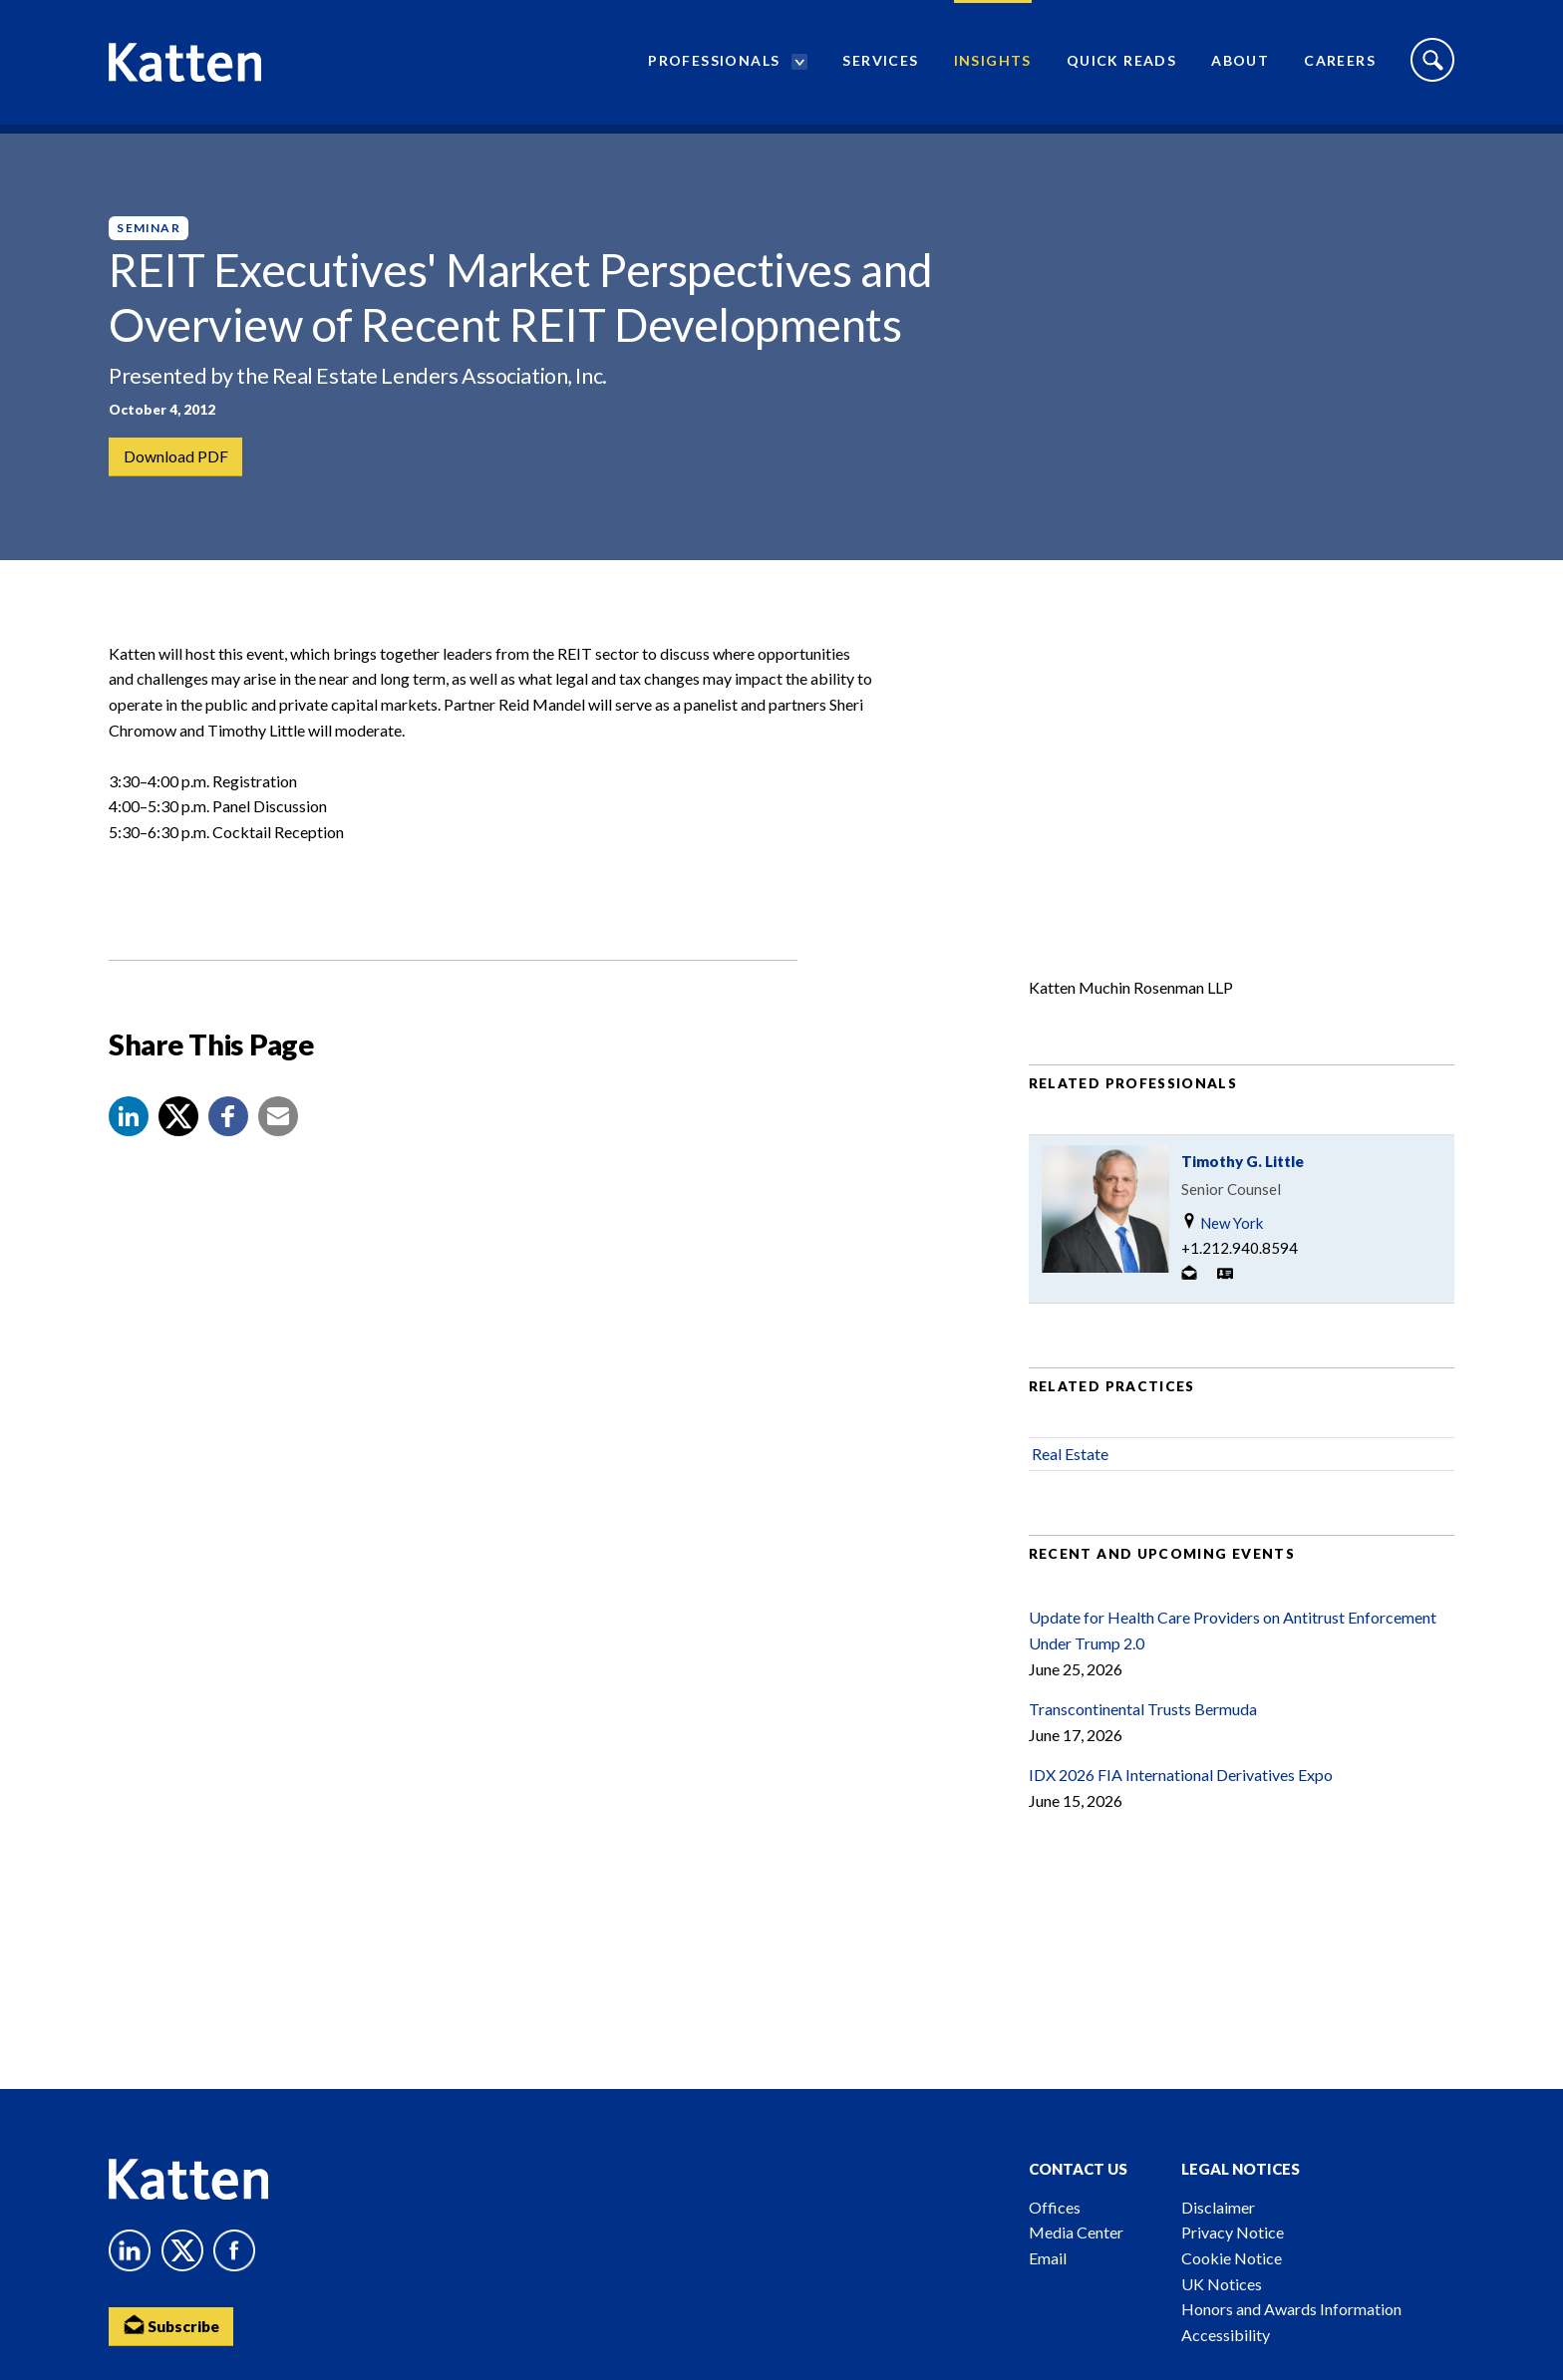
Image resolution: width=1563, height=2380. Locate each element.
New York (1222, 1239)
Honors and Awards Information (1291, 2308)
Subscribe (173, 2325)
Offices (1055, 2207)
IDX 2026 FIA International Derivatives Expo (1181, 1791)
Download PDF (176, 456)
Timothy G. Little (1242, 1178)
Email (1048, 2257)
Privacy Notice (1232, 2232)
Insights (993, 65)
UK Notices (1221, 2283)
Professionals (714, 65)
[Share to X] (178, 1133)
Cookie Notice (1231, 2257)
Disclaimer (1218, 2207)
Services (880, 65)
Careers (1340, 65)
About (1240, 65)
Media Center (1076, 2232)
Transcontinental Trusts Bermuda (1143, 1725)
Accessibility (1225, 2334)
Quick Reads (1121, 65)
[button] (129, 1133)
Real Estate (1070, 1470)
